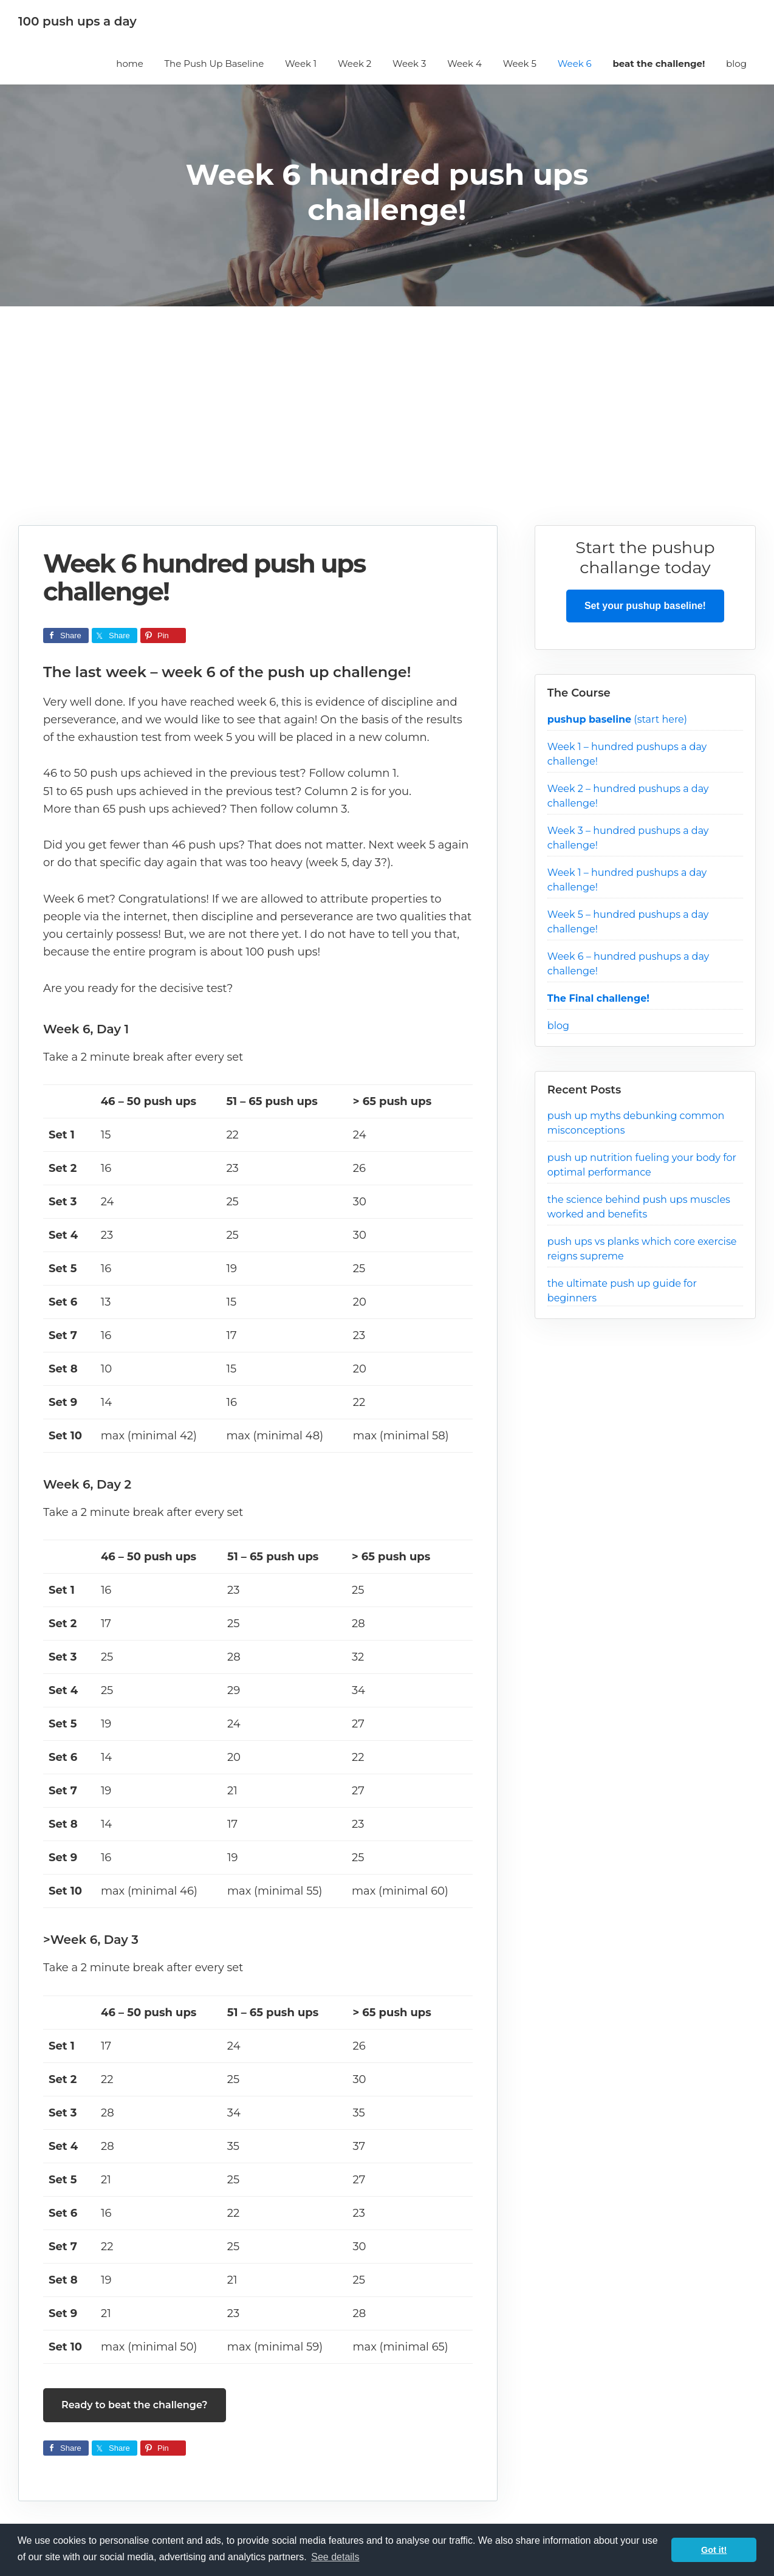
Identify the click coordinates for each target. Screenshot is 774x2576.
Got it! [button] (714, 2550)
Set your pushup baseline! (645, 606)
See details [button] (335, 2557)
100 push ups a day (77, 21)
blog (558, 1025)
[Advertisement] (387, 434)
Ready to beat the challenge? (134, 2405)
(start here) (617, 719)
